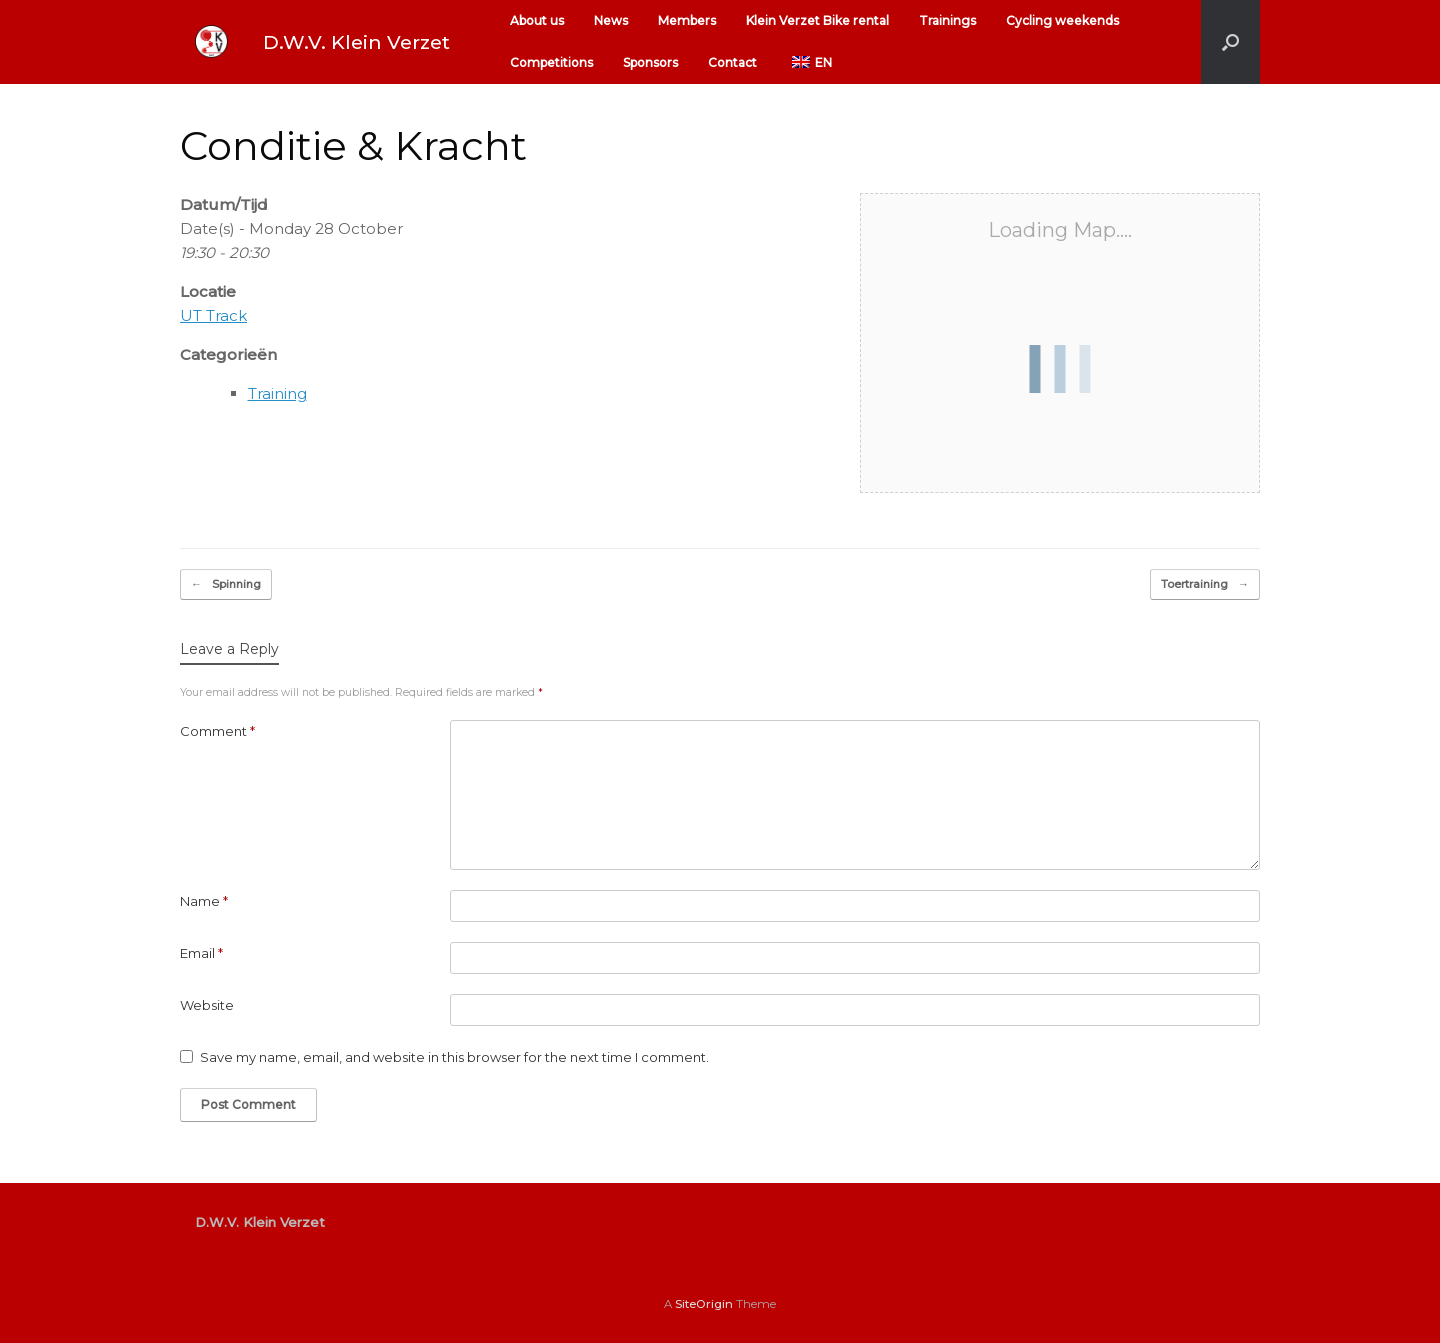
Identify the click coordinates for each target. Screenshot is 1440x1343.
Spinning (226, 584)
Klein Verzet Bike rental (817, 20)
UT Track (213, 315)
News (611, 20)
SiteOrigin (704, 1304)
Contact (732, 62)
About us (537, 20)
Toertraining (1205, 584)
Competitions (551, 62)
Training (277, 393)
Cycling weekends (1062, 20)
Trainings (947, 20)
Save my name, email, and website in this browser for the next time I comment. (454, 1057)
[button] (1230, 42)
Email (201, 953)
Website (207, 1005)
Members (687, 20)
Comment (217, 731)
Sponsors (650, 62)
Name (204, 901)
